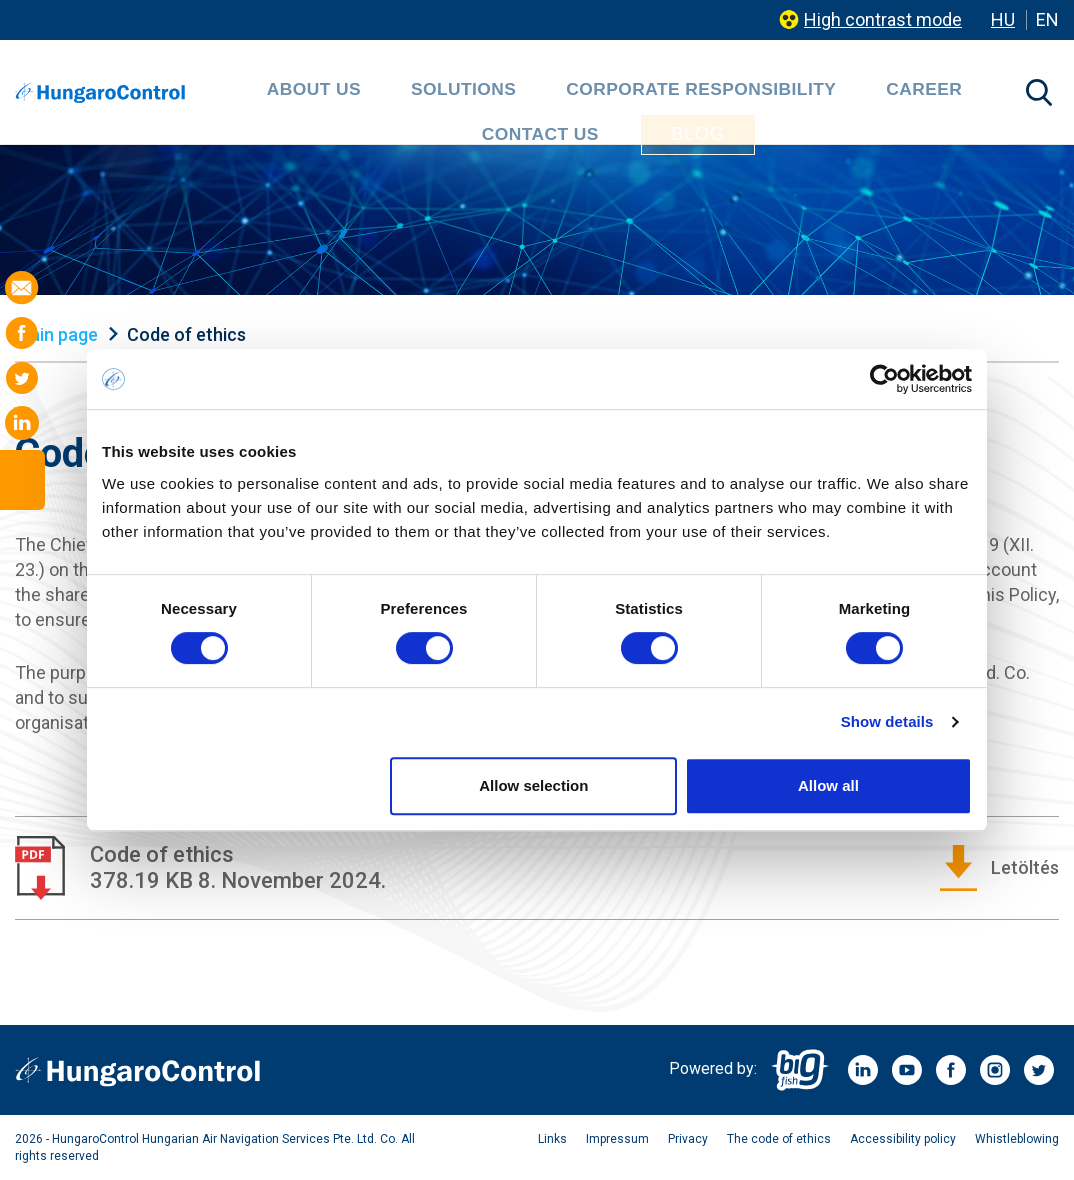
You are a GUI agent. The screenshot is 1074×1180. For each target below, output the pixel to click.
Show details (887, 721)
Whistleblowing (1017, 1139)
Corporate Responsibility (558, 94)
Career (736, 94)
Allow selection (533, 785)
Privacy (688, 1139)
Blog (966, 94)
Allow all (828, 785)
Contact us (843, 94)
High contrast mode (883, 19)
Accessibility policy (903, 1139)
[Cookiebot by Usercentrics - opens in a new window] (884, 379)
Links (552, 1139)
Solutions (364, 94)
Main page (56, 334)
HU (1003, 19)
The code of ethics (779, 1139)
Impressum (617, 1139)
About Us (255, 94)
